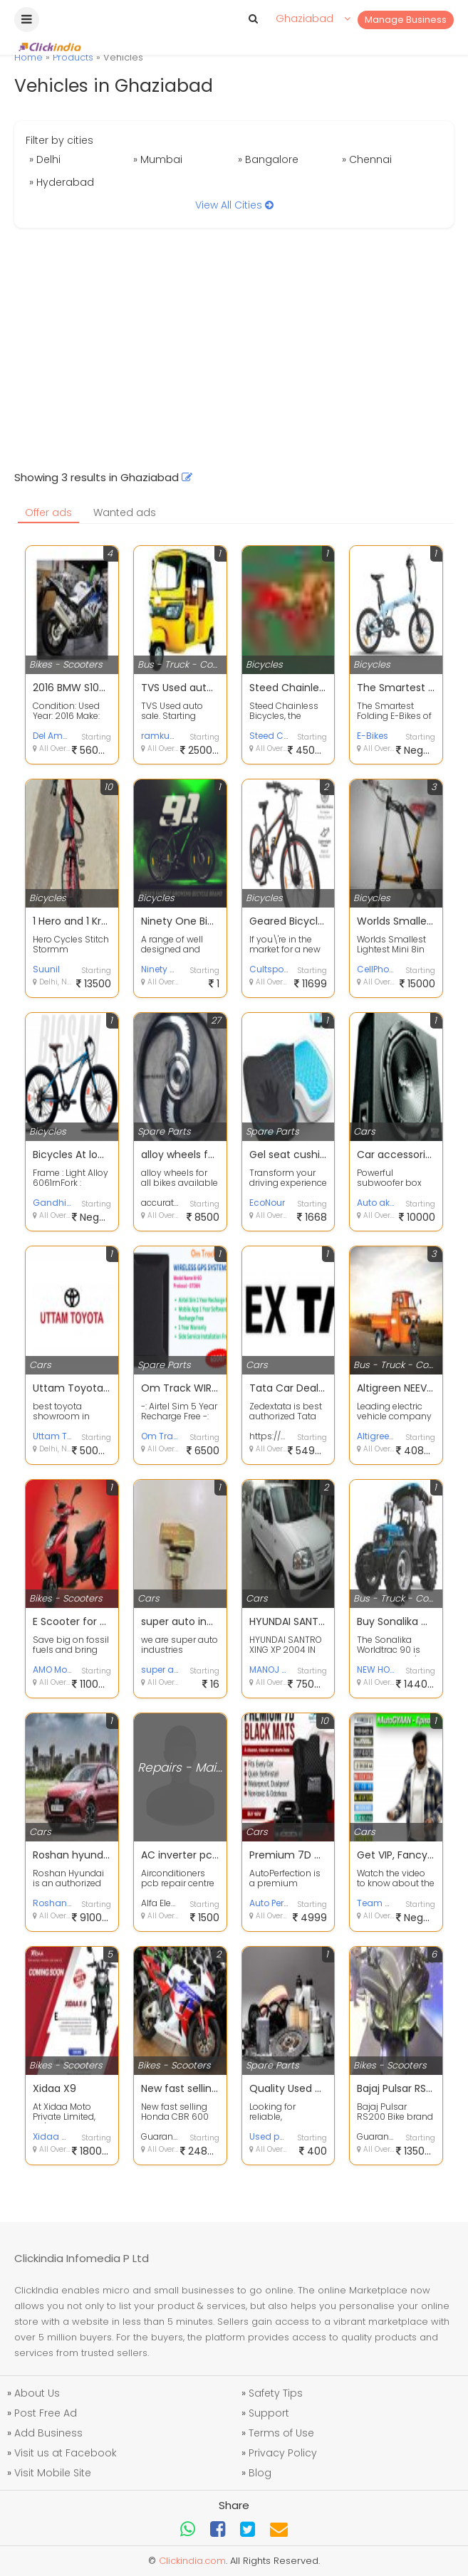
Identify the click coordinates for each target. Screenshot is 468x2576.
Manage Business (406, 19)
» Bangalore (268, 159)
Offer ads (48, 512)
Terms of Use (281, 2433)
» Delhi (45, 159)
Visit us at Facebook (65, 2453)
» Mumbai (157, 159)
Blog (260, 2473)
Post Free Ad (45, 2413)
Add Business (48, 2433)
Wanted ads (124, 512)
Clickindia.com (192, 2560)
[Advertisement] (234, 348)
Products (73, 57)
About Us (37, 2393)
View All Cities (234, 205)
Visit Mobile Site (52, 2473)
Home (28, 57)
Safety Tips (276, 2393)
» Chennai (367, 159)
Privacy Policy (283, 2453)
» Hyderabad (61, 182)
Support (269, 2413)
